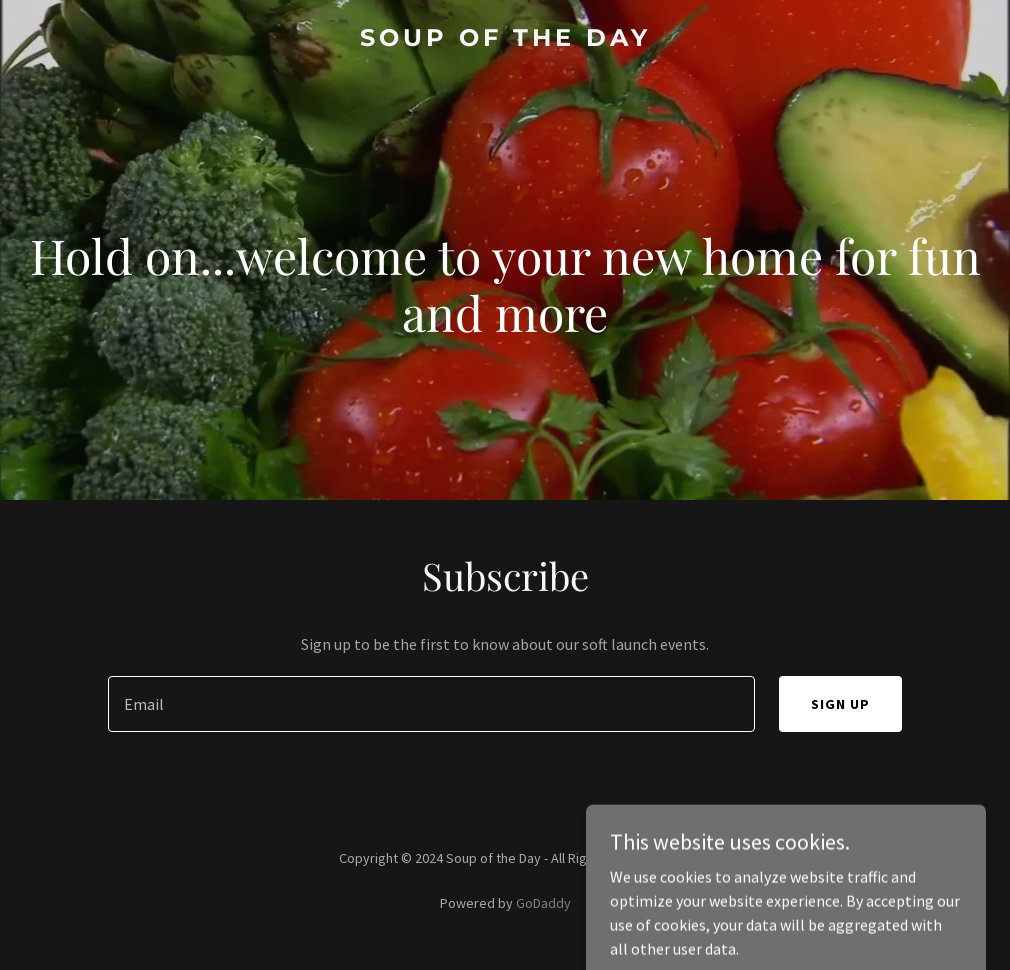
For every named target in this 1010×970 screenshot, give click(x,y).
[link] (505, 40)
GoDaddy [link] (543, 903)
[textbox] (431, 704)
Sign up (840, 704)
